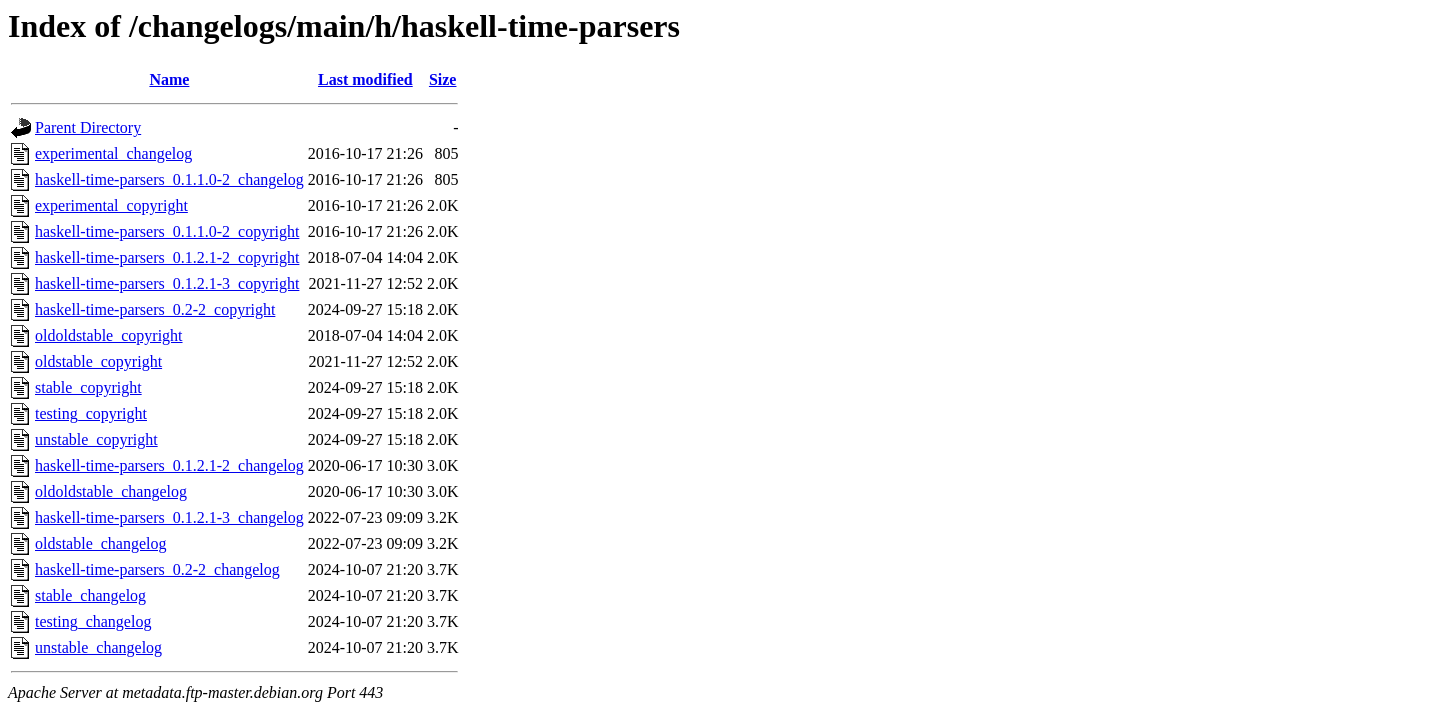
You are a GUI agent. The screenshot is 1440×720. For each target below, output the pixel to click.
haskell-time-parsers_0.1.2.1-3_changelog (169, 517)
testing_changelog (93, 621)
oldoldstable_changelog (111, 491)
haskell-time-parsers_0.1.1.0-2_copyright (167, 231)
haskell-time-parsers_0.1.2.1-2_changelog (169, 465)
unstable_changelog (98, 647)
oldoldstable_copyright (109, 335)
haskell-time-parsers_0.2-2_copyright (155, 309)
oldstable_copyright (98, 361)
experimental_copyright (111, 205)
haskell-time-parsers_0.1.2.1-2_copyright (167, 257)
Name (169, 79)
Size (443, 79)
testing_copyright (91, 413)
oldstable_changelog (101, 543)
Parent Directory (88, 127)
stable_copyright (88, 387)
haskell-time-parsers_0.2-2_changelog (157, 569)
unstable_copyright (96, 439)
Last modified (365, 79)
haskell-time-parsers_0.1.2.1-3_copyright (167, 283)
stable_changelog (90, 595)
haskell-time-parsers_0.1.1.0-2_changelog (169, 179)
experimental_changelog (113, 153)
